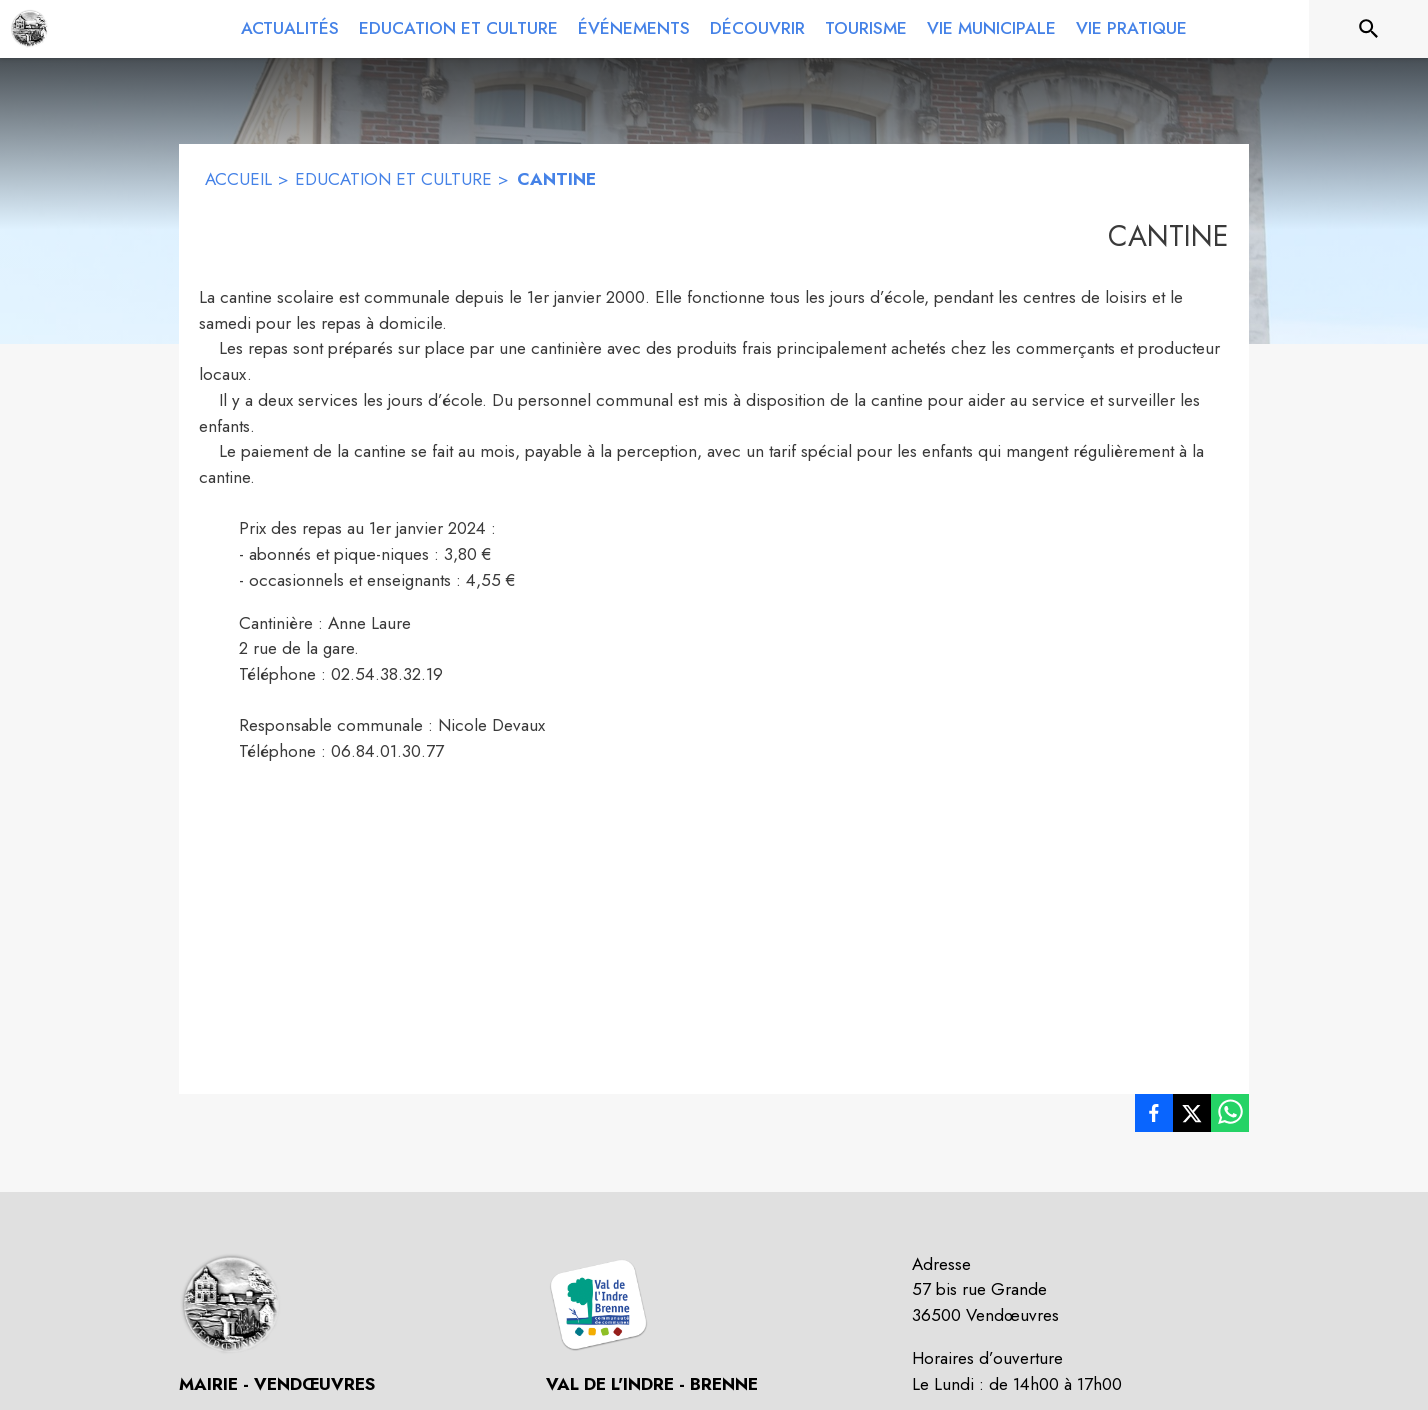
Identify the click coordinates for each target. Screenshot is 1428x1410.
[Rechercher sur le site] (1369, 29)
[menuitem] (290, 29)
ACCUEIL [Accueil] (238, 179)
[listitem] (1154, 1117)
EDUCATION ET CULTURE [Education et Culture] (393, 179)
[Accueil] (30, 29)
